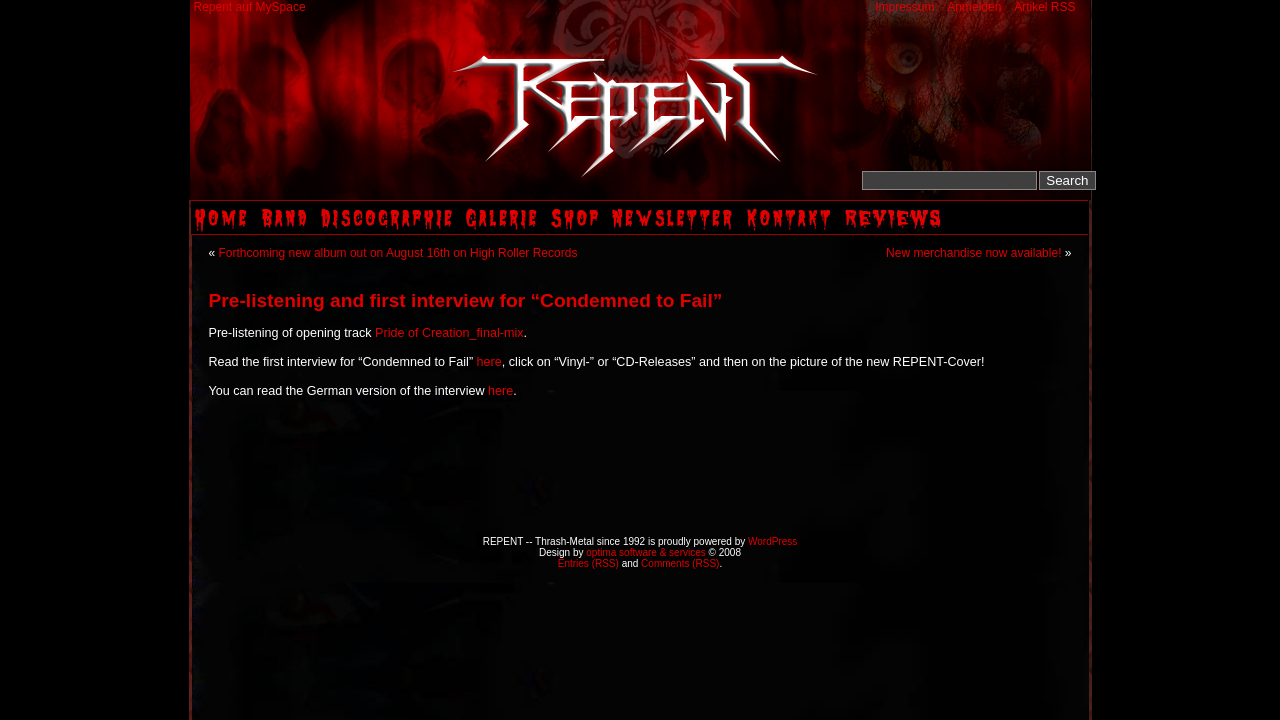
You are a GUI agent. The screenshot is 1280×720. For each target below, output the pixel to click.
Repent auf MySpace (250, 7)
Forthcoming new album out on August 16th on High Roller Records (398, 253)
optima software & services (646, 552)
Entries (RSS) (588, 563)
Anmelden (974, 7)
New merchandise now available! (973, 253)
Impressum (904, 7)
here (489, 362)
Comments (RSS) (680, 563)
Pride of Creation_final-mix (449, 333)
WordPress (772, 541)
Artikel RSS (1044, 7)
